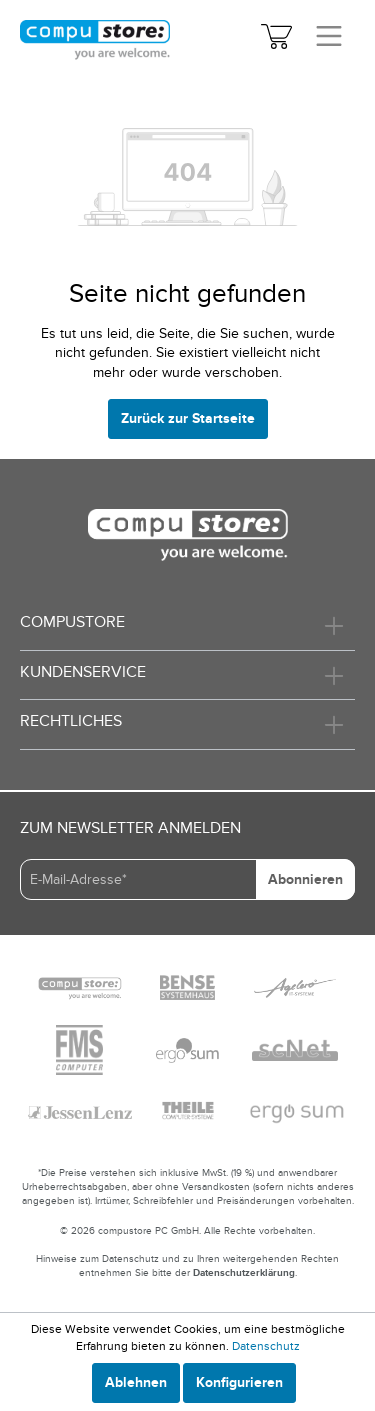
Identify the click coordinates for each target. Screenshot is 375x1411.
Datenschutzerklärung (244, 1273)
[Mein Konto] (239, 39)
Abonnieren (305, 879)
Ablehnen (136, 1382)
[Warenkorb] (276, 39)
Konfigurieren (239, 1382)
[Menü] (329, 37)
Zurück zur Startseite (188, 418)
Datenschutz (266, 1346)
